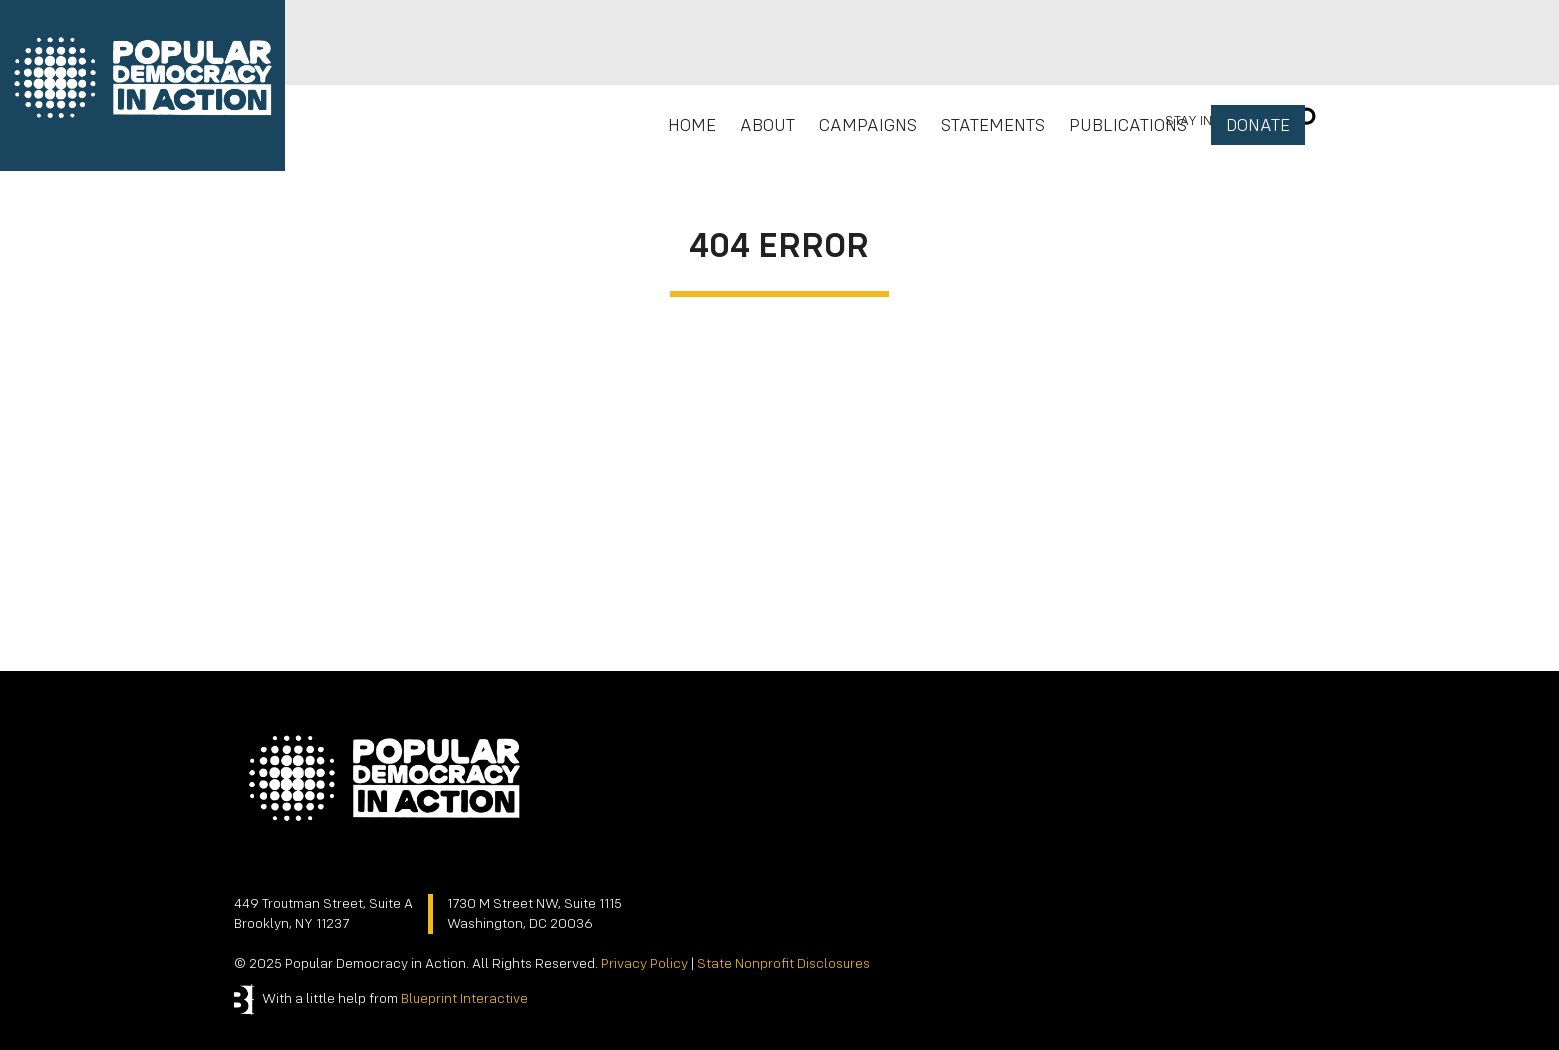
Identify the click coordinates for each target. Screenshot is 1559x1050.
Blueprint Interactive (464, 998)
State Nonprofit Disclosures (783, 963)
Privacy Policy (644, 963)
